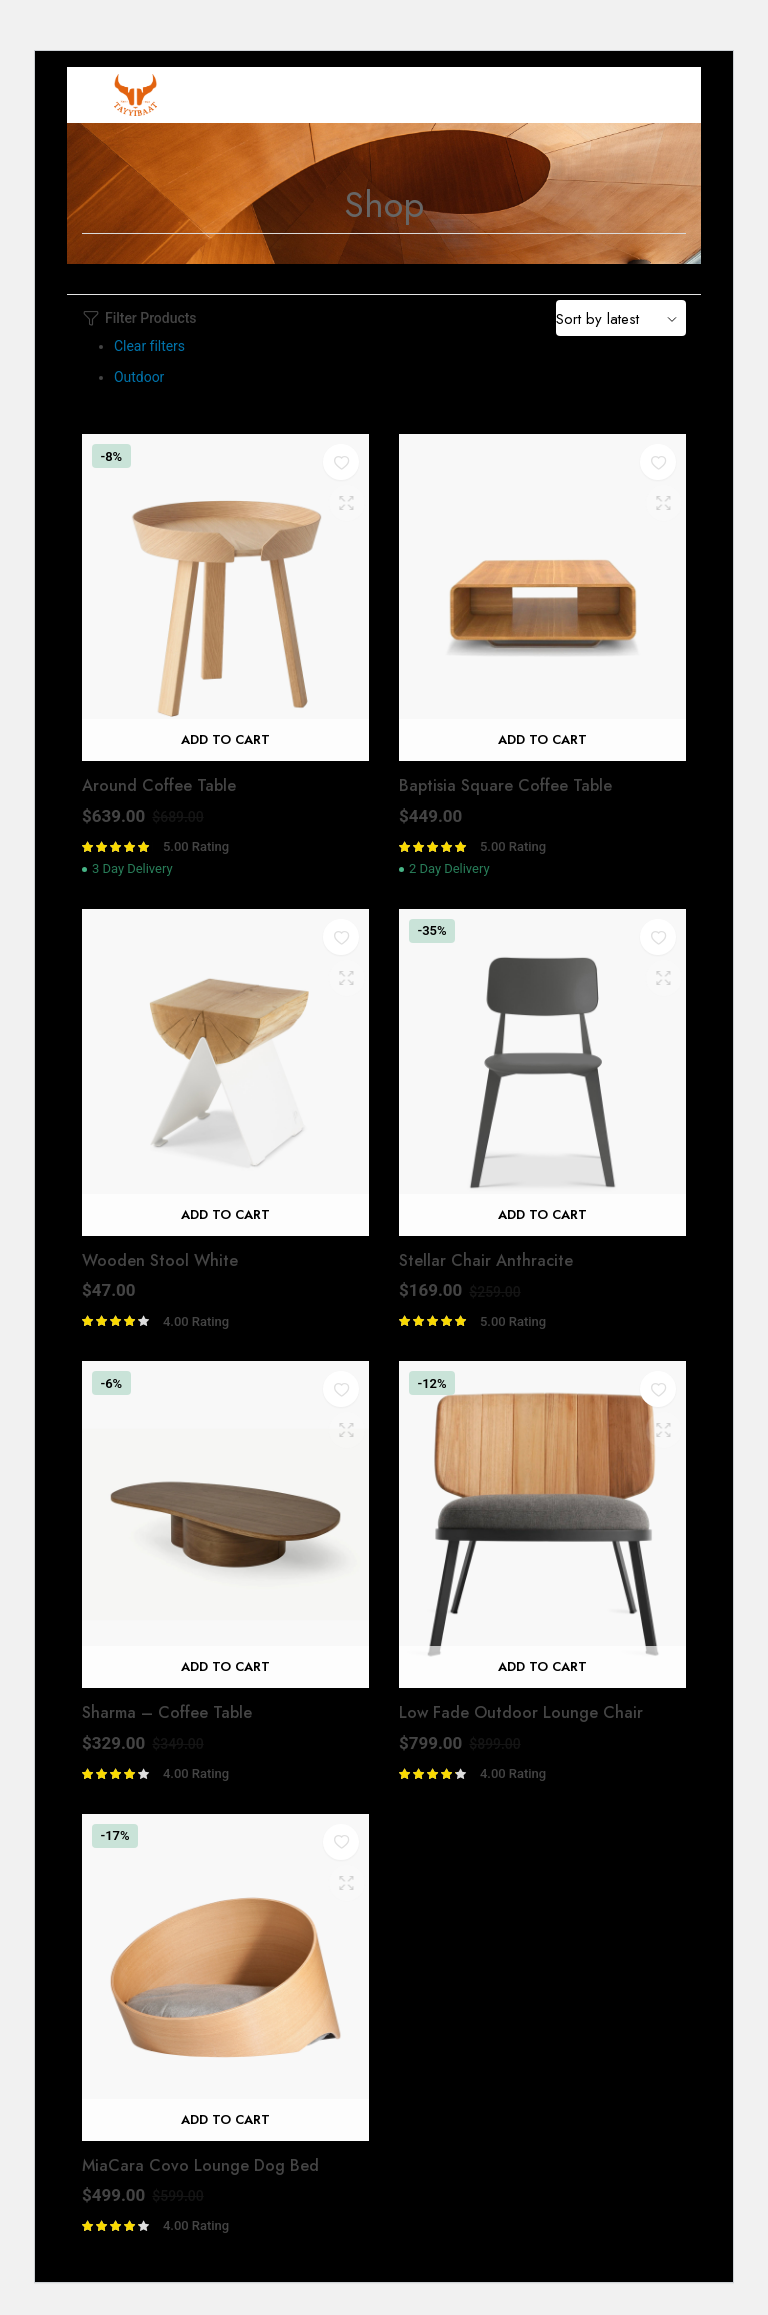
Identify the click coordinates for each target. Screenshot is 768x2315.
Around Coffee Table (159, 785)
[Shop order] (621, 318)
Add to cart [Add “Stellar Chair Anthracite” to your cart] (542, 1214)
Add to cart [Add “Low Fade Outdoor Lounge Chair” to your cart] (542, 1666)
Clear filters (149, 346)
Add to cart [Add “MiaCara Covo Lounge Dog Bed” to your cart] (225, 2119)
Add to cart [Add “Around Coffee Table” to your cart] (225, 739)
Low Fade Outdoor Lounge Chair (521, 1712)
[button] (341, 462)
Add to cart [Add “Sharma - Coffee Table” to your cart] (225, 1666)
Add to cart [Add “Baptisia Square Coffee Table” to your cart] (542, 739)
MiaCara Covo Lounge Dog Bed (200, 2165)
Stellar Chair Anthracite (486, 1260)
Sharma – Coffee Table (167, 1712)
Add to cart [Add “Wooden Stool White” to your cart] (225, 1214)
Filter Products (139, 318)
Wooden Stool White (160, 1260)
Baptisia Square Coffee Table (505, 785)
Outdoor (139, 377)
